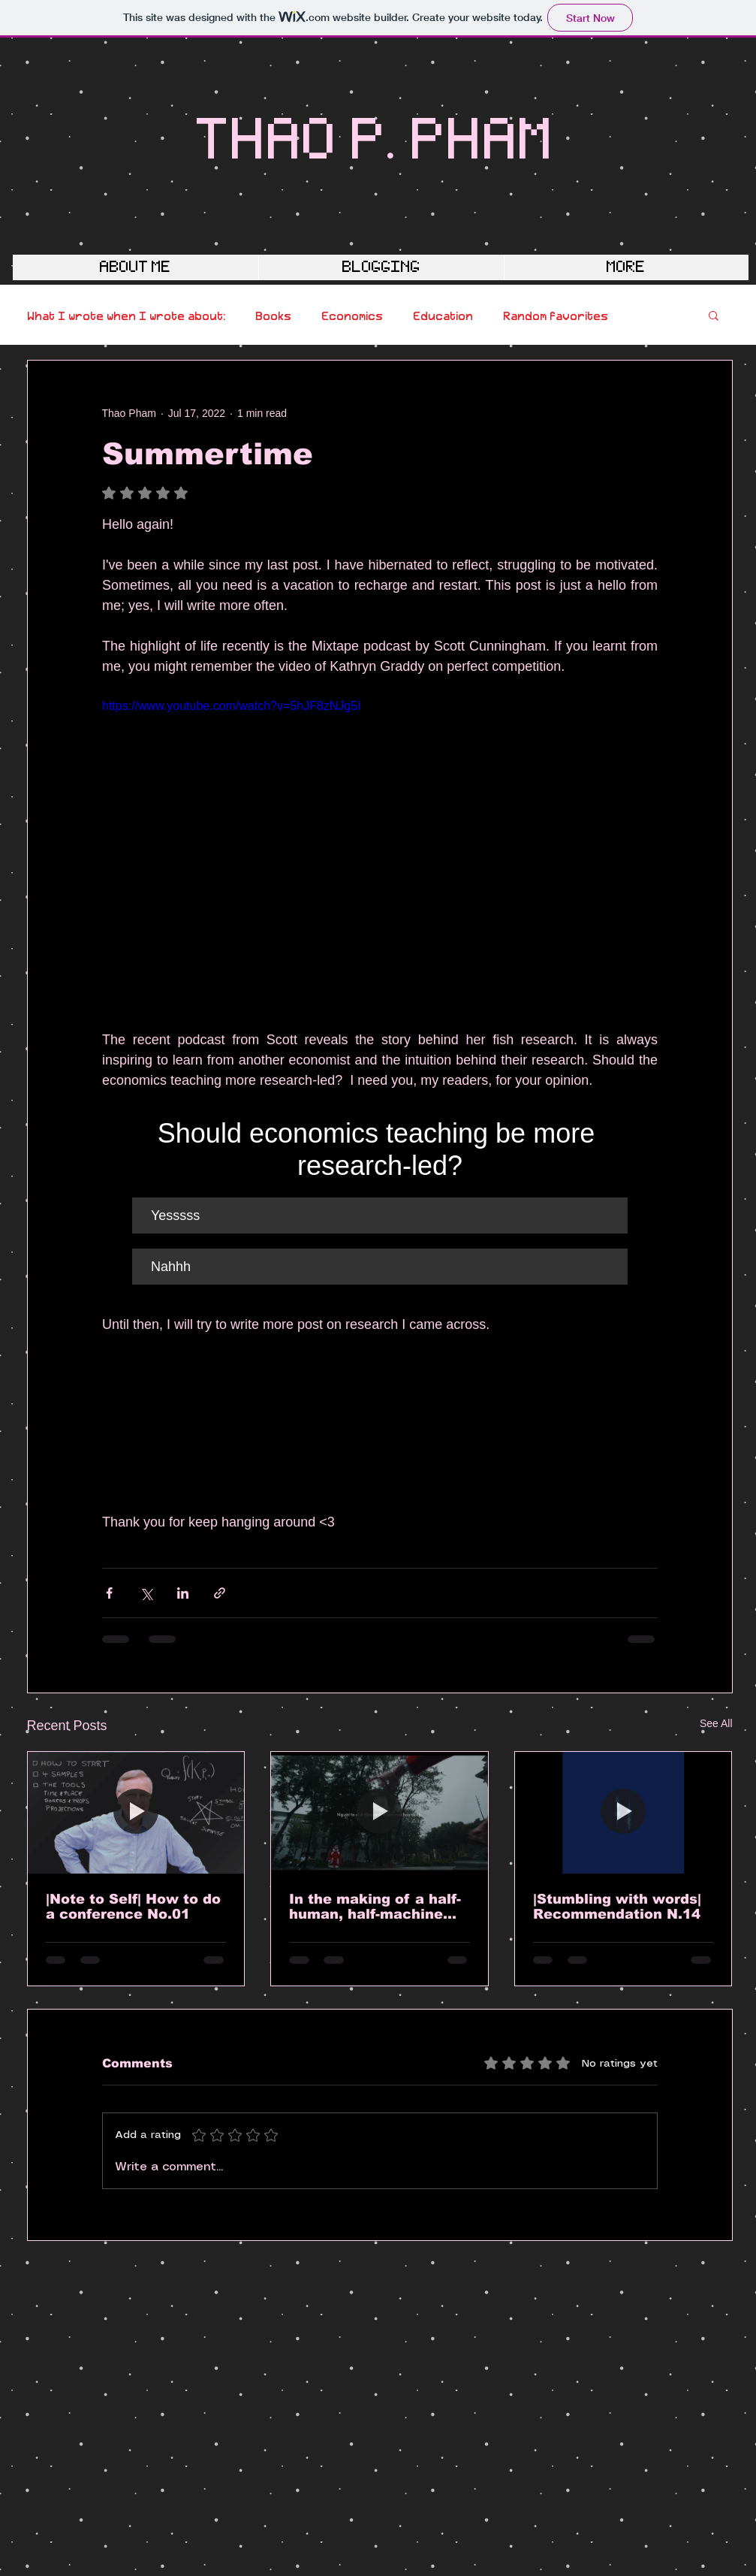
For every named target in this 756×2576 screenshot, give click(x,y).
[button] (713, 315)
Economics (352, 315)
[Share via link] (219, 1593)
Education (443, 315)
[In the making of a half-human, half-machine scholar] (379, 1813)
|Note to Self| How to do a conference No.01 (133, 1907)
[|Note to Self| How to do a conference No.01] (136, 1813)
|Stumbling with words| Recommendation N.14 (617, 1907)
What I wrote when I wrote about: (126, 315)
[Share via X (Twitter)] (146, 1593)
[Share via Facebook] (109, 1593)
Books (273, 315)
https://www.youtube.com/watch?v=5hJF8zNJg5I (231, 705)
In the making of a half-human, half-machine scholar (375, 1907)
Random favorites (555, 315)
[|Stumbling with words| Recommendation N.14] (623, 1813)
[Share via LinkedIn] (183, 1593)
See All (716, 1723)
